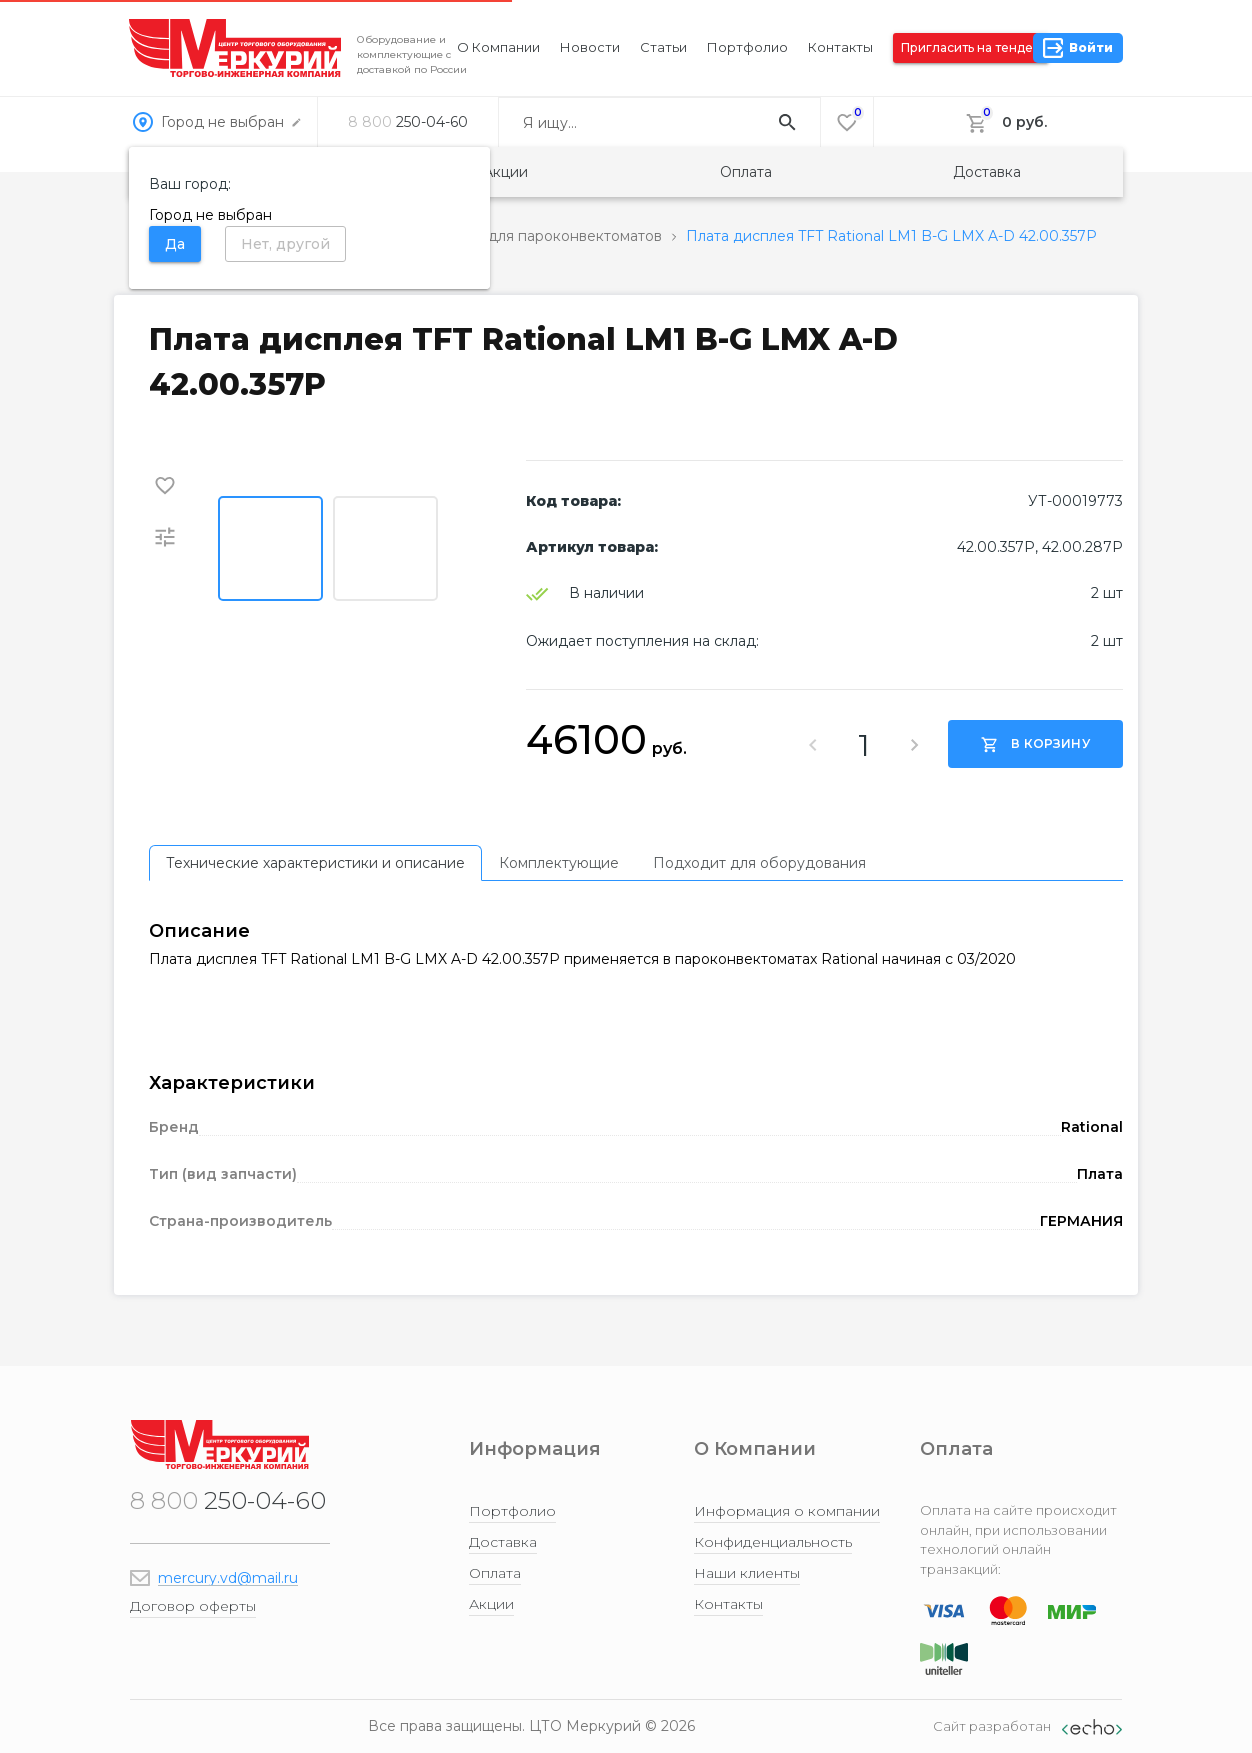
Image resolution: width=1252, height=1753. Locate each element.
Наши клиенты (747, 1573)
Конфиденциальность (773, 1542)
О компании (498, 47)
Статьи (663, 47)
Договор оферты (193, 1606)
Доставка (987, 172)
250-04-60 (408, 122)
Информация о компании (787, 1511)
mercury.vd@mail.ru (228, 1578)
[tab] (315, 863)
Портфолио (747, 47)
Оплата (746, 172)
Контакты (840, 47)
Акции (505, 172)
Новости (590, 47)
